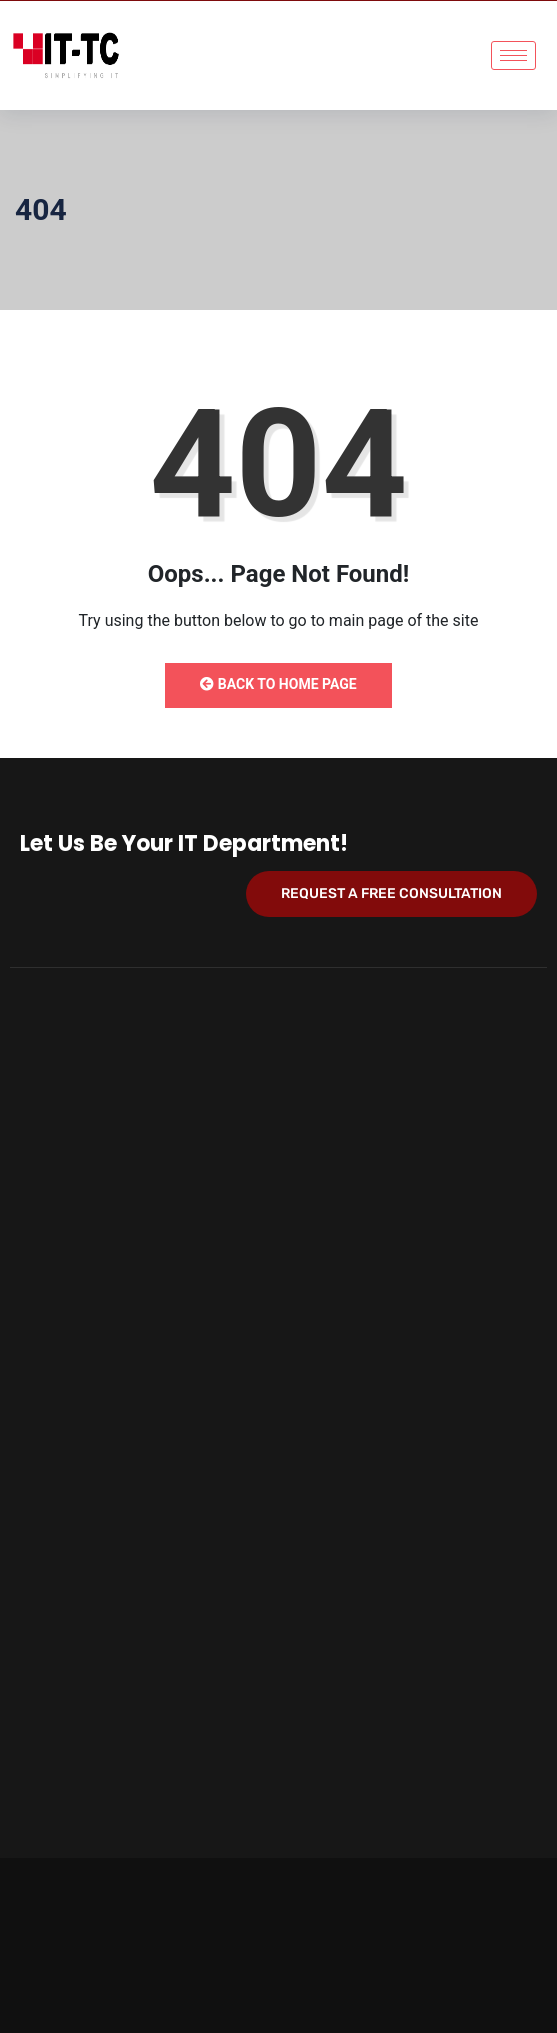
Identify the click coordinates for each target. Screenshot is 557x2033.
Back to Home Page (278, 684)
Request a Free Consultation (391, 893)
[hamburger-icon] (513, 55)
